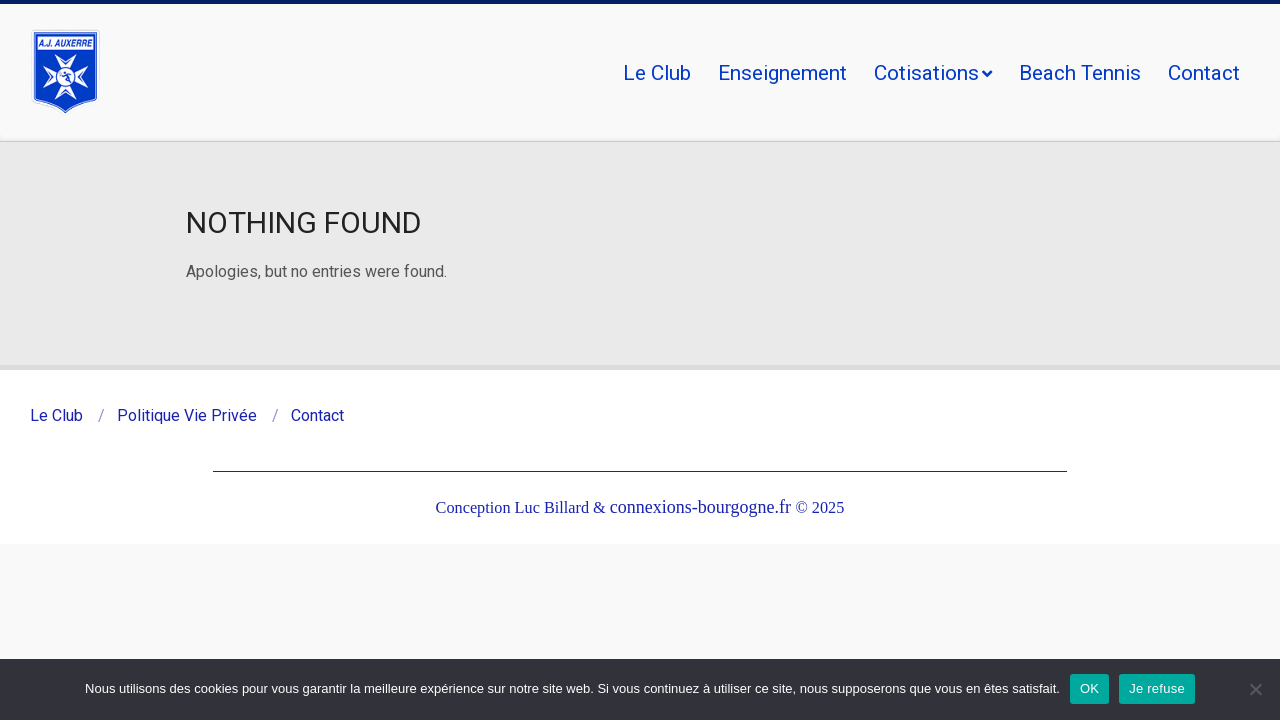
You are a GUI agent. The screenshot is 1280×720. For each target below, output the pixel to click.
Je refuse (1157, 688)
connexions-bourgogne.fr (703, 507)
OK (1089, 688)
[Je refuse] (1255, 689)
